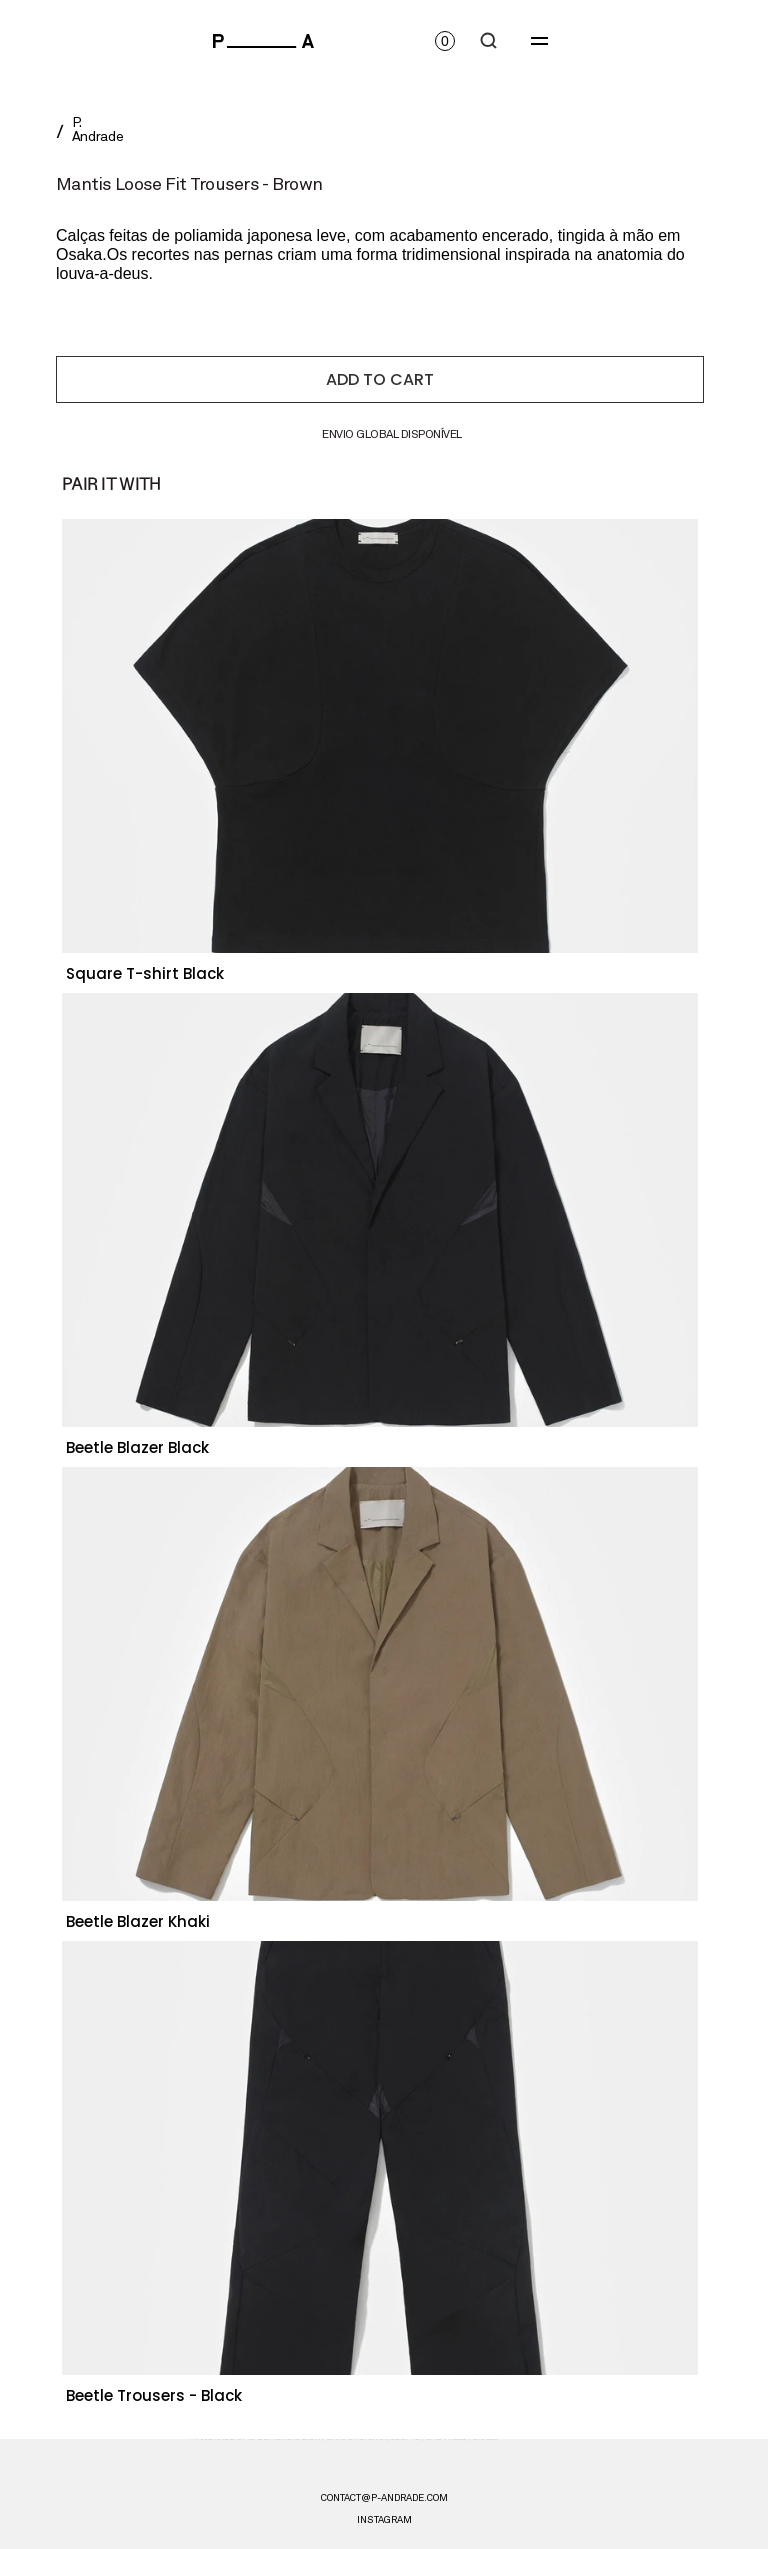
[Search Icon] (489, 41)
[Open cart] (445, 41)
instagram (384, 2520)
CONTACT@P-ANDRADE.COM (384, 2498)
